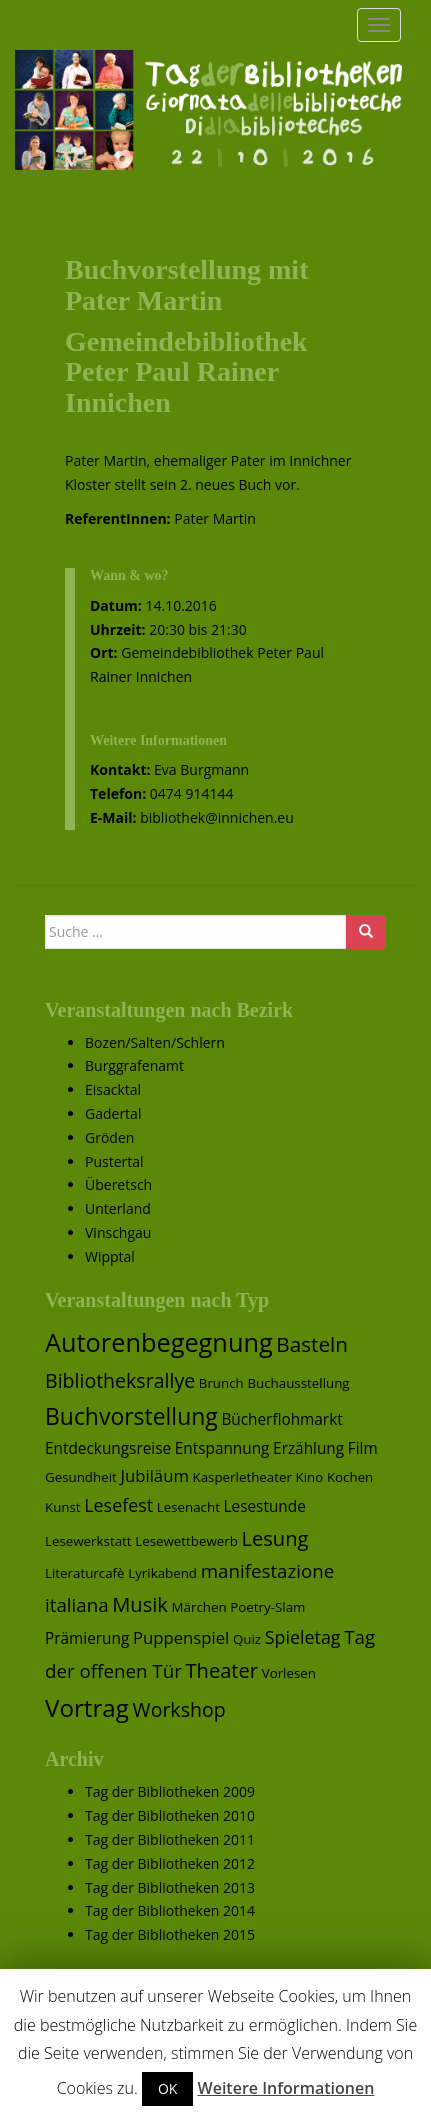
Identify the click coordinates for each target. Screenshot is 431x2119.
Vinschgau (118, 1232)
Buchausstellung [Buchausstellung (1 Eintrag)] (298, 1383)
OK (167, 2088)
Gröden (109, 1137)
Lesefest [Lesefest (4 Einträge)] (118, 1505)
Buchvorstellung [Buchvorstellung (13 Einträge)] (131, 1416)
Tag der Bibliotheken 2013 (170, 1887)
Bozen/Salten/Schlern (155, 1042)
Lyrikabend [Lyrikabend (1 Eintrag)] (162, 1573)
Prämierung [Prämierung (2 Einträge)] (87, 1638)
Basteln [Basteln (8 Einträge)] (312, 1344)
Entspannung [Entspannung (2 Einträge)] (222, 1448)
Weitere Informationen (286, 2088)
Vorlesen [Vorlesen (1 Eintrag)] (289, 1673)
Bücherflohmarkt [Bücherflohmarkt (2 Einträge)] (281, 1419)
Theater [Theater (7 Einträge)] (222, 1670)
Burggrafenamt (134, 1065)
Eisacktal (113, 1089)
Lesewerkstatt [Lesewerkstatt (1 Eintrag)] (88, 1541)
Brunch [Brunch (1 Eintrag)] (221, 1383)
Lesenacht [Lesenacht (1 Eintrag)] (188, 1507)
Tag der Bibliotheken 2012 (170, 1863)
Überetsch (118, 1184)
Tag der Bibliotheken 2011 (170, 1839)
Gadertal (113, 1113)
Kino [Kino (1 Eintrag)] (310, 1477)
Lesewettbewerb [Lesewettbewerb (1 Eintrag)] (186, 1541)
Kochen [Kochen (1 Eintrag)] (350, 1477)
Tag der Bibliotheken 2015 (170, 1934)
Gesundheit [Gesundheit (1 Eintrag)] (81, 1477)
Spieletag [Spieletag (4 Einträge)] (303, 1637)
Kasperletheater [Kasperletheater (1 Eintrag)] (242, 1477)
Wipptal (110, 1256)
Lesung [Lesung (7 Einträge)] (275, 1538)
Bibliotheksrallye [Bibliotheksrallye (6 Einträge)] (120, 1380)
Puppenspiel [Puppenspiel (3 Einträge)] (181, 1637)
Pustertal (114, 1161)
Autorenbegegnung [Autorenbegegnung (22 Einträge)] (159, 1342)
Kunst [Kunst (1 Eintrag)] (63, 1507)
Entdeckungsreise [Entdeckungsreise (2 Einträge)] (108, 1448)
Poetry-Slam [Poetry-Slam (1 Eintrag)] (267, 1607)
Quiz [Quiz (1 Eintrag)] (247, 1639)
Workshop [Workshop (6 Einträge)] (179, 1709)
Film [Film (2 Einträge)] (363, 1448)
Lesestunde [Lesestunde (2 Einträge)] (265, 1506)
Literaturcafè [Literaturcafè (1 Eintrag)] (85, 1573)
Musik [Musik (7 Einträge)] (140, 1604)
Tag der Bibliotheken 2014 (170, 1910)
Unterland (118, 1208)
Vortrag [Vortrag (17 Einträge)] (87, 1707)
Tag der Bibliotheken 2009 (170, 1791)
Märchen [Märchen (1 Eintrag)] (199, 1607)
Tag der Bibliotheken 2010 (170, 1815)
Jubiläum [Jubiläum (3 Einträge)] (154, 1475)
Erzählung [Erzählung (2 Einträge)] (308, 1448)
